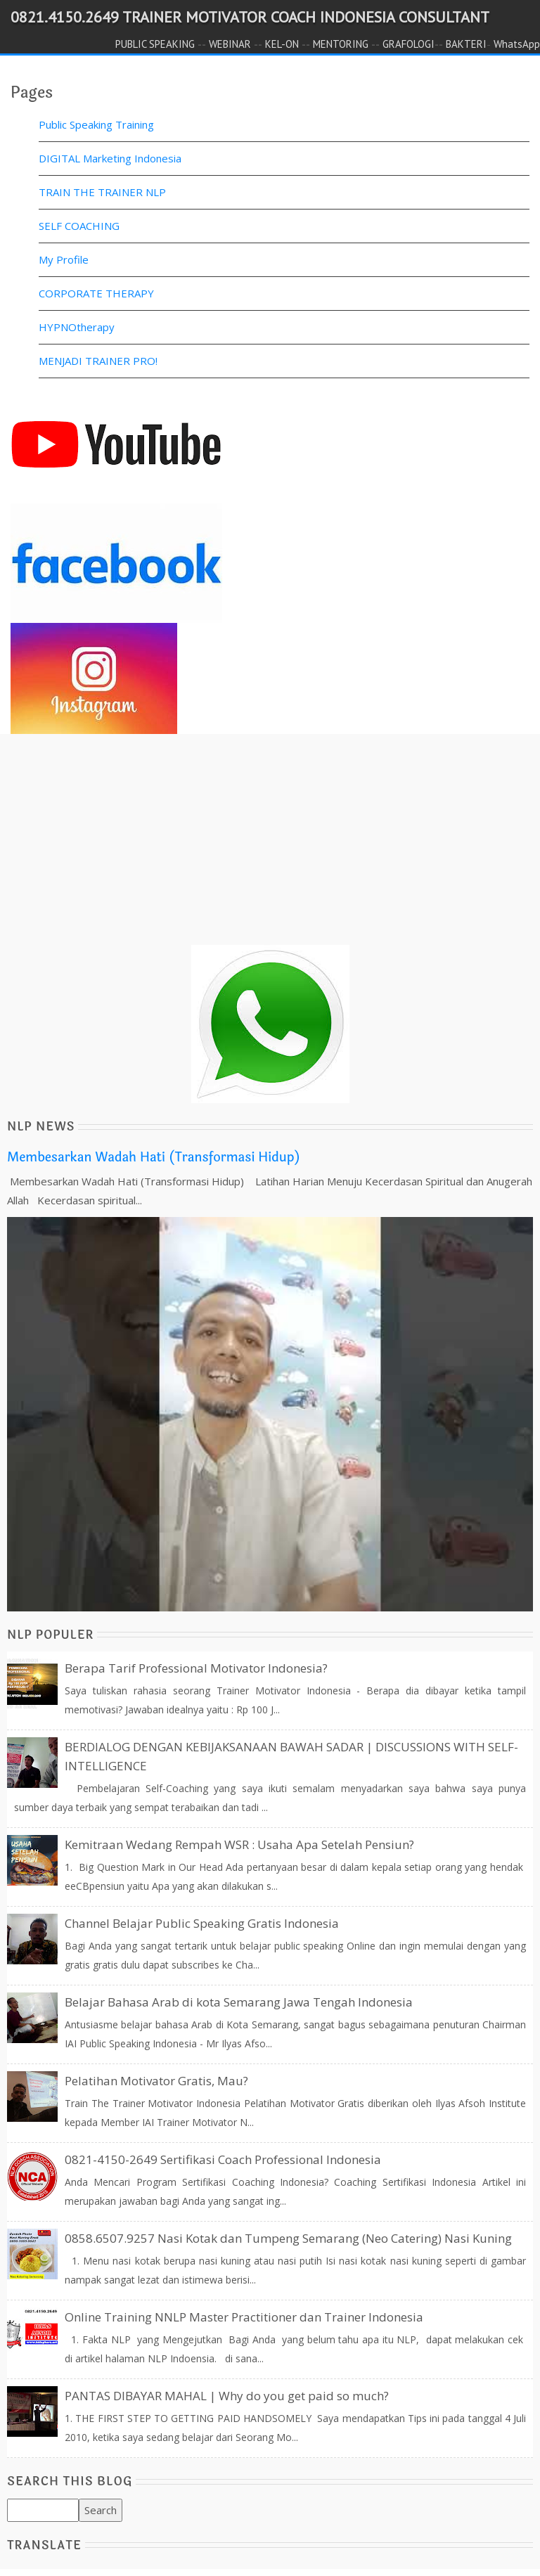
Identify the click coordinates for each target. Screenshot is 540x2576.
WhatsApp (517, 44)
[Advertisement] (270, 846)
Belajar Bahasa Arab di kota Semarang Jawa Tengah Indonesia (239, 2002)
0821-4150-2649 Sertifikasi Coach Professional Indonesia (223, 2159)
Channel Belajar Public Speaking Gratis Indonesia (202, 1923)
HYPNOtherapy (77, 327)
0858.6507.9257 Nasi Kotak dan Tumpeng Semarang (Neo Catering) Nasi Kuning (288, 2238)
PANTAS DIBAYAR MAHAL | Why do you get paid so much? (227, 2396)
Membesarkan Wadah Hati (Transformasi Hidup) (153, 1157)
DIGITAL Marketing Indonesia (110, 158)
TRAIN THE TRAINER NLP (102, 192)
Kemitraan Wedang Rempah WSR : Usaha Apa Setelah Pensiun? (239, 1844)
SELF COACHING (79, 226)
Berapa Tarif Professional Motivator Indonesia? (196, 1668)
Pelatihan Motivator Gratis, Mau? (156, 2081)
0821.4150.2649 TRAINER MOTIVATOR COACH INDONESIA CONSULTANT (250, 17)
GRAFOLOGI (408, 44)
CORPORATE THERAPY (96, 293)
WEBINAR (230, 44)
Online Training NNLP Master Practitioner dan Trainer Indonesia (244, 2317)
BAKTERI (466, 44)
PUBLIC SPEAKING (155, 44)
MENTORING (340, 44)
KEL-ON (282, 44)
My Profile (64, 259)
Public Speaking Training (96, 124)
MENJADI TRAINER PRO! (98, 361)
